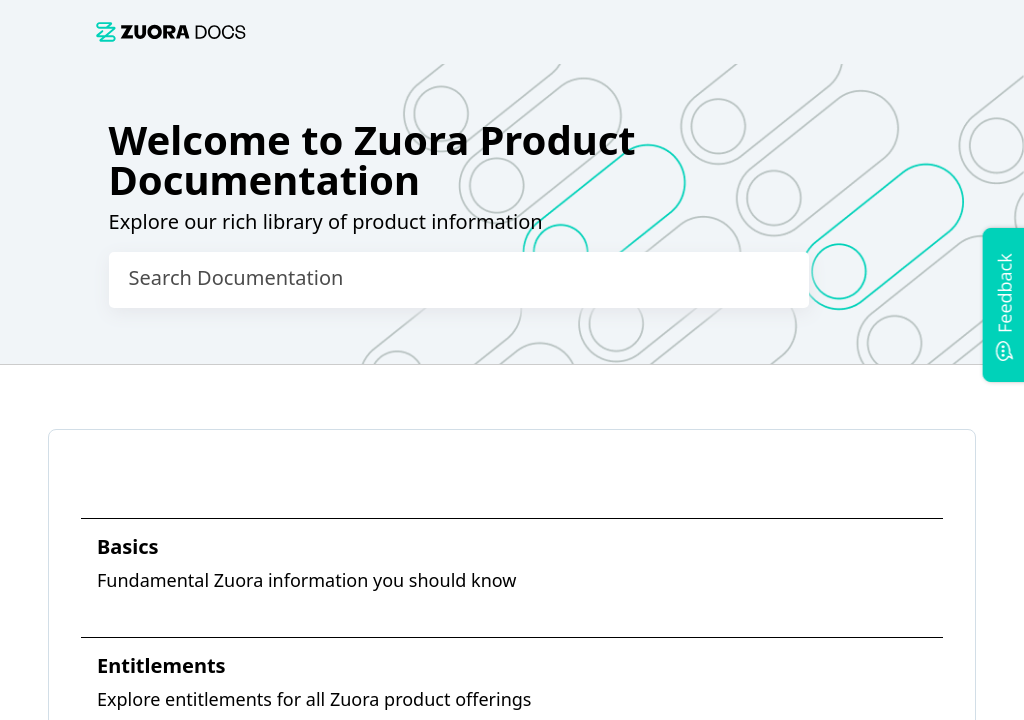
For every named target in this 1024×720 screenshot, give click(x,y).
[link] (524, 31)
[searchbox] (773, 280)
